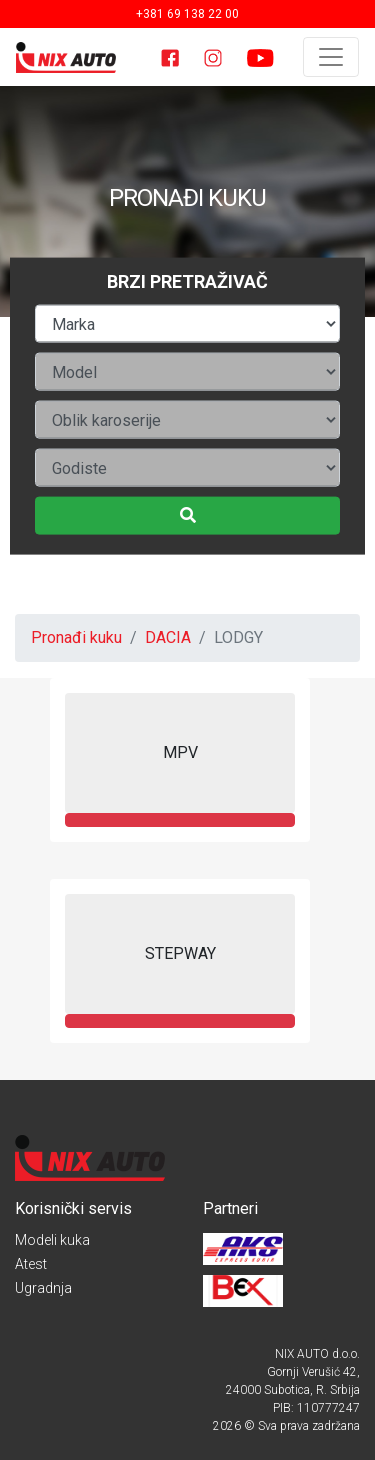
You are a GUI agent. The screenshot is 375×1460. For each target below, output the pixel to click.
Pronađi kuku (76, 637)
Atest (31, 1264)
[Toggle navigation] (331, 57)
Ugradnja (43, 1288)
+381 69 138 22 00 (187, 14)
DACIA (168, 637)
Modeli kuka (52, 1240)
